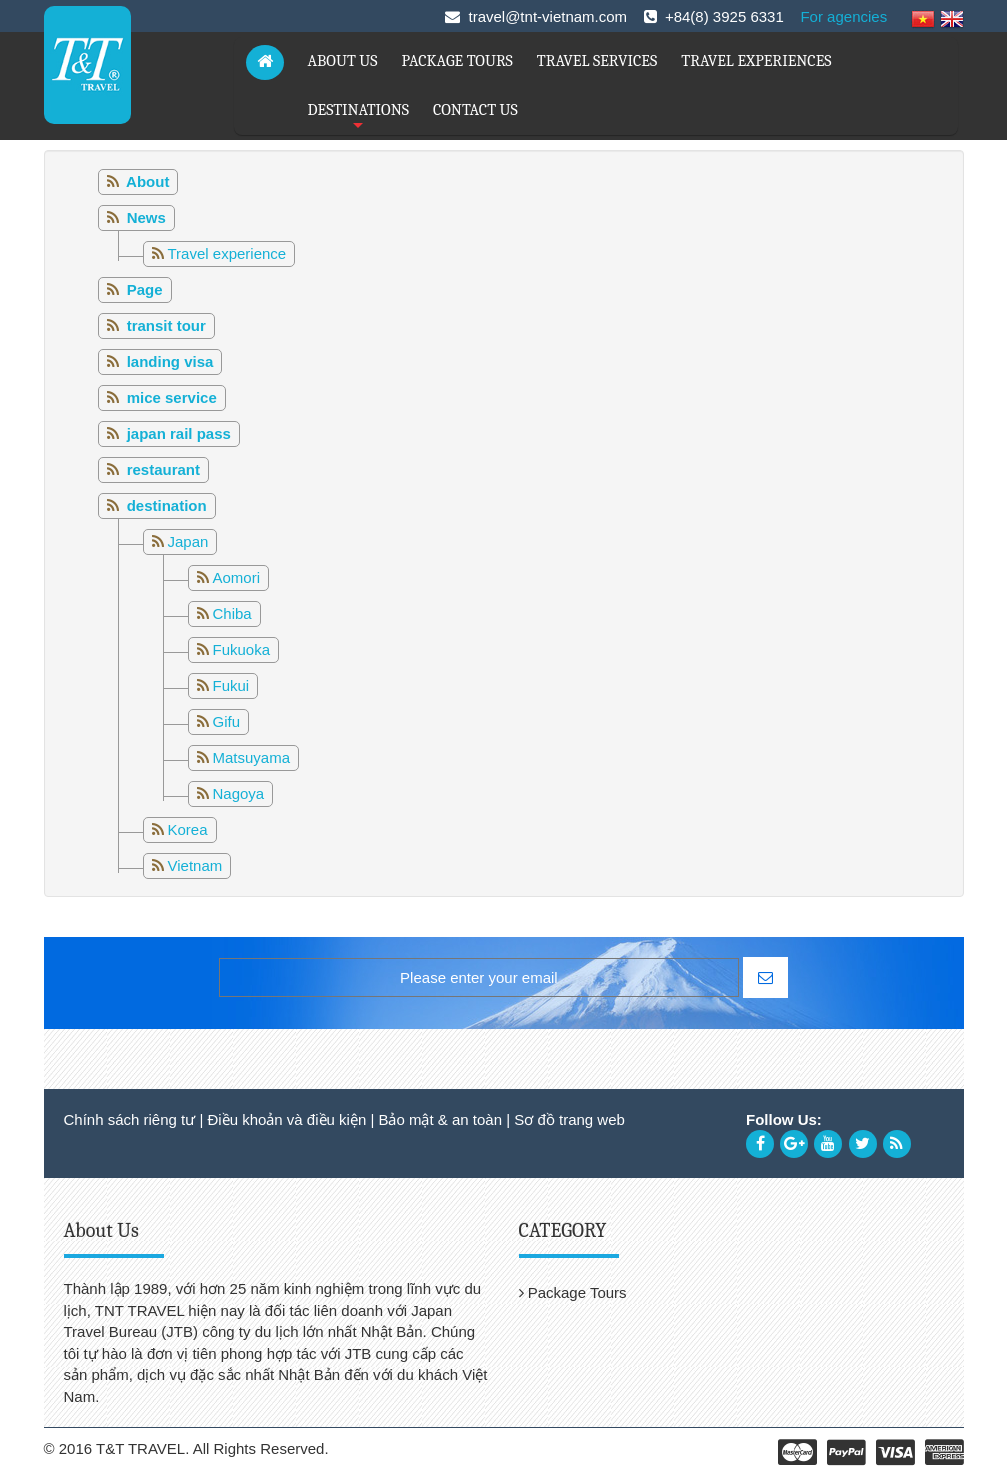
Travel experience (227, 253)
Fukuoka (242, 649)
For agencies (843, 16)
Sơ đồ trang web (569, 1119)
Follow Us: (784, 1119)
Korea (188, 829)
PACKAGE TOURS (457, 61)
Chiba (232, 613)
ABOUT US (343, 61)
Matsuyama (252, 757)
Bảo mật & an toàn (440, 1119)
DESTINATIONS (359, 118)
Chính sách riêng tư (130, 1119)
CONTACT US (475, 110)
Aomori (237, 577)
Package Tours (573, 1292)
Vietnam (195, 865)
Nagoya (239, 793)
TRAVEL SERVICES (597, 61)
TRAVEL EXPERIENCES (756, 61)
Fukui (231, 685)
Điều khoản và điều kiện (286, 1119)
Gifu (227, 721)
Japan (188, 541)
